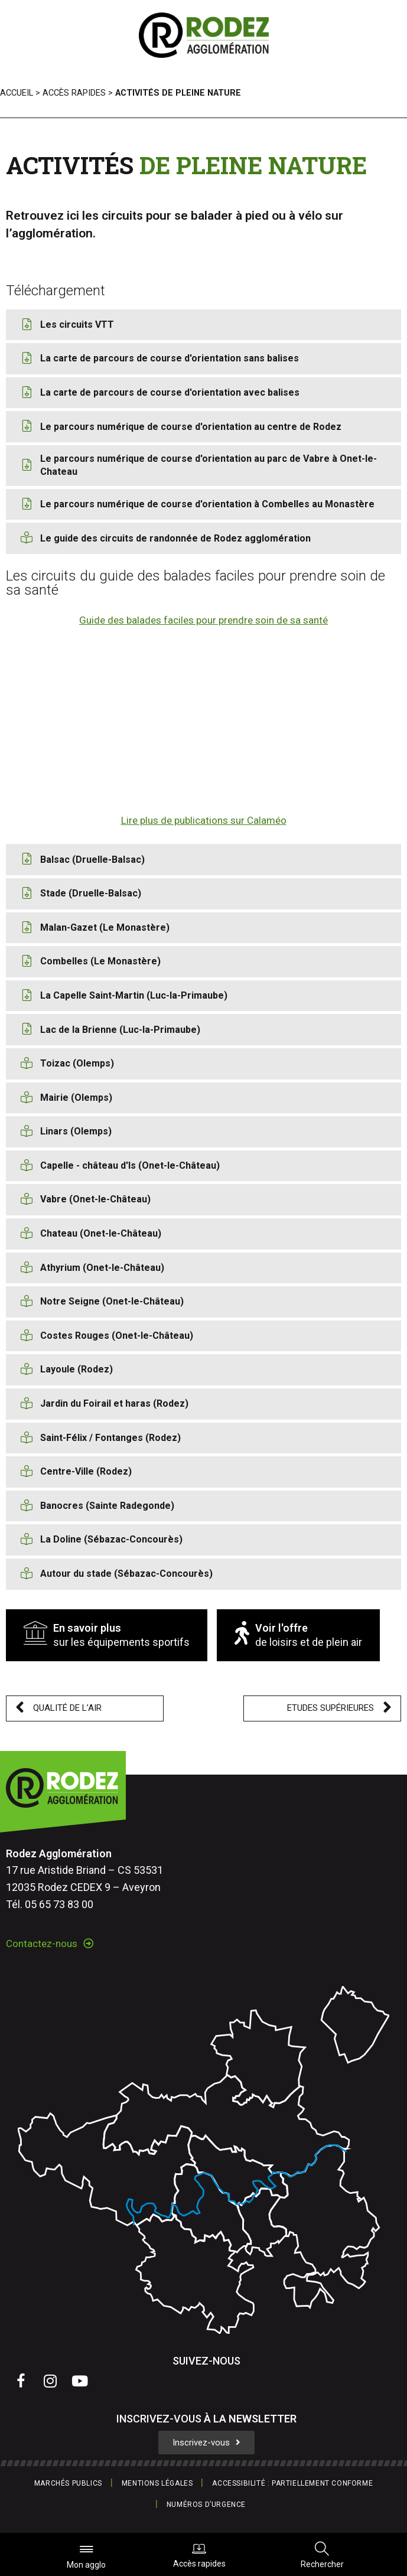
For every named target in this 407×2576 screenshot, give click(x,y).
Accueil (16, 93)
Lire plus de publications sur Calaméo (203, 820)
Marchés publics (68, 2483)
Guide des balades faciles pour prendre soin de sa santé (203, 620)
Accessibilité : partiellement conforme (292, 2483)
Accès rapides (199, 2555)
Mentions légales (157, 2483)
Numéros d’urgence (206, 2504)
